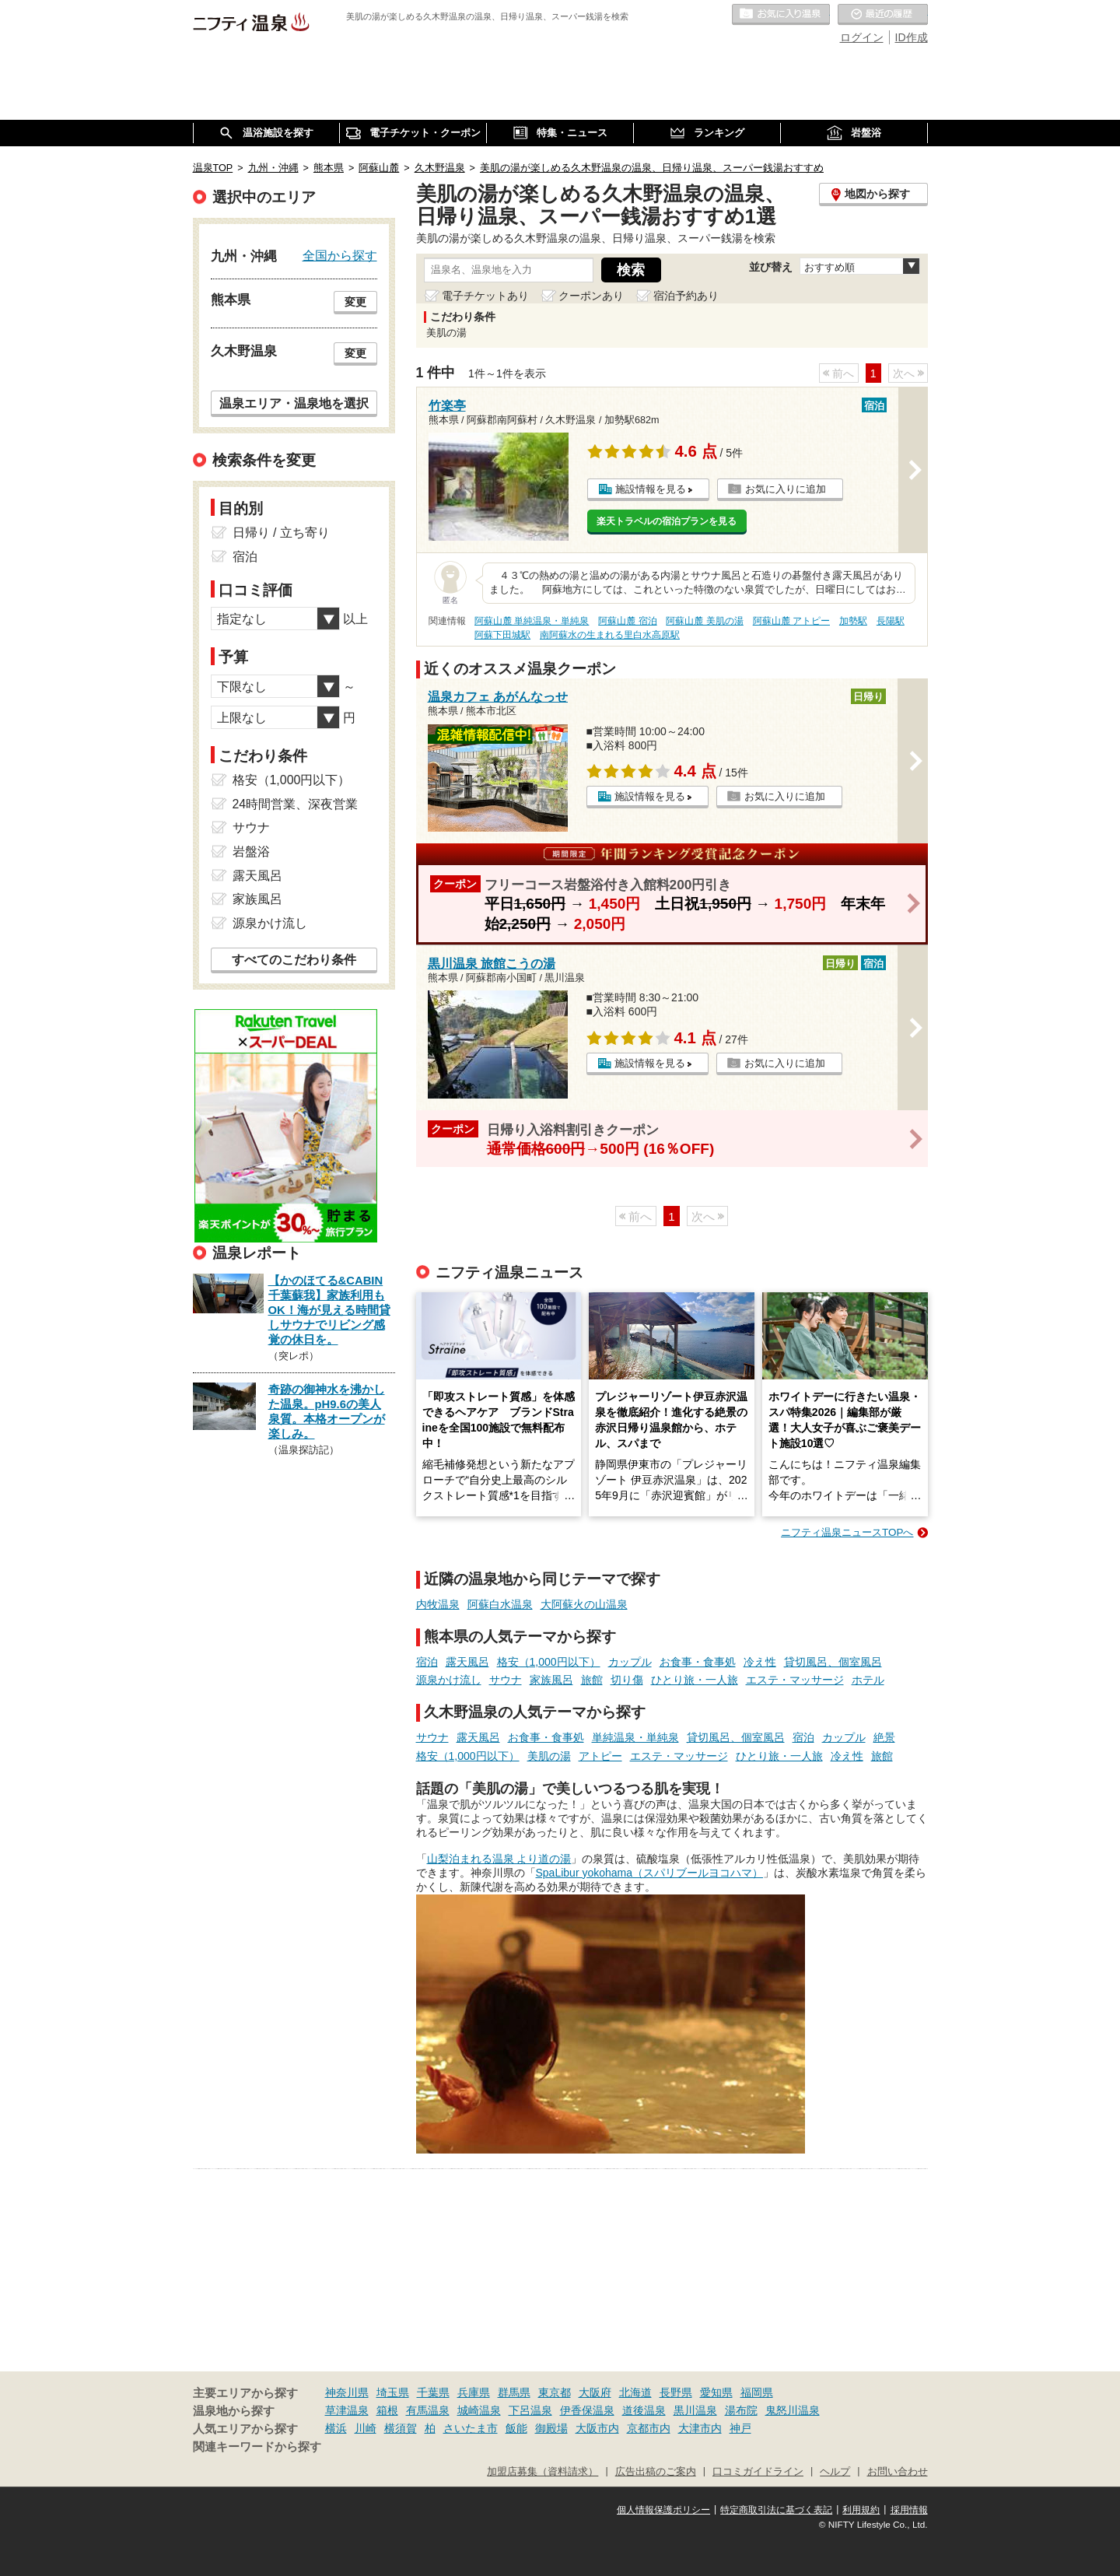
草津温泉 (347, 2410)
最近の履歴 (883, 15)
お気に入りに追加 (785, 489)
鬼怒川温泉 (792, 2410)
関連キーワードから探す (257, 2447)
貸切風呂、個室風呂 (833, 1662)
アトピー (600, 1756)
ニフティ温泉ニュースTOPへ (847, 1532)
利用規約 (861, 2509)
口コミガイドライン (757, 2471)
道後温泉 (644, 2410)
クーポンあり (591, 295)
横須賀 (400, 2428)
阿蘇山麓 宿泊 (627, 620)
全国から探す (340, 255)
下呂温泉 (530, 2410)
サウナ (505, 1680)
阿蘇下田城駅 (502, 634)
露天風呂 (467, 1662)
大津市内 (700, 2428)
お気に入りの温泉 (781, 15)
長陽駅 (891, 620)
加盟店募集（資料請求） (542, 2471)
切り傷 (627, 1680)
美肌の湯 (549, 1756)
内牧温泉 (438, 1604)
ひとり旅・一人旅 (694, 1680)
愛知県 (716, 2392)
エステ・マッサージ (795, 1680)
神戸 (740, 2428)
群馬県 (514, 2392)
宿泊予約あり (686, 295)
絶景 (884, 1737)
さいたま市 (470, 2428)
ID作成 (911, 37)
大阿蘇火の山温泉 (584, 1604)
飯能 (516, 2428)
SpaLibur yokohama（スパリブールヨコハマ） (650, 1872)
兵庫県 (473, 2392)
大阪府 (595, 2392)
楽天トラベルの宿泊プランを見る (667, 521)
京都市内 (648, 2428)
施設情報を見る (650, 489)
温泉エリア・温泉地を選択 (294, 403)
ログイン (862, 37)
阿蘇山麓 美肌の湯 (704, 620)
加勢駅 (853, 620)
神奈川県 (347, 2392)
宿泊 (427, 1662)
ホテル (868, 1680)
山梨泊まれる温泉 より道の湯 (499, 1858)
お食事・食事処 (698, 1662)
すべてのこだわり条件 (294, 959)
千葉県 (433, 2392)
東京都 (554, 2392)
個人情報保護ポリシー (663, 2509)
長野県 (676, 2392)
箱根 (387, 2410)
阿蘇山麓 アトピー (791, 620)
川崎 (365, 2428)
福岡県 (756, 2392)
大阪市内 (597, 2428)
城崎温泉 (479, 2410)
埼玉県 (392, 2392)
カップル (630, 1662)
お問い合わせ (897, 2471)
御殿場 (551, 2428)
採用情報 (909, 2509)
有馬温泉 (428, 2410)
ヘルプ (835, 2471)
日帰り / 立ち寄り (281, 532)
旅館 (592, 1680)
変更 (355, 302)
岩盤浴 (251, 851)
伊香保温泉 (587, 2410)
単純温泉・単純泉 (635, 1737)
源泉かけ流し (448, 1680)
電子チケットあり (485, 295)
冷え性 (760, 1662)
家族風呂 (551, 1680)
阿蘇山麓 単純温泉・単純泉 (531, 620)
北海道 (635, 2392)
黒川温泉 (695, 2410)
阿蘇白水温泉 (500, 1604)
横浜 (336, 2428)
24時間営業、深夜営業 (296, 804)
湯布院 (741, 2410)
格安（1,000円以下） (548, 1662)
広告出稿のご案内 (655, 2471)
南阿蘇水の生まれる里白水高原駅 (610, 634)
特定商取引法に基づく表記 (776, 2509)
